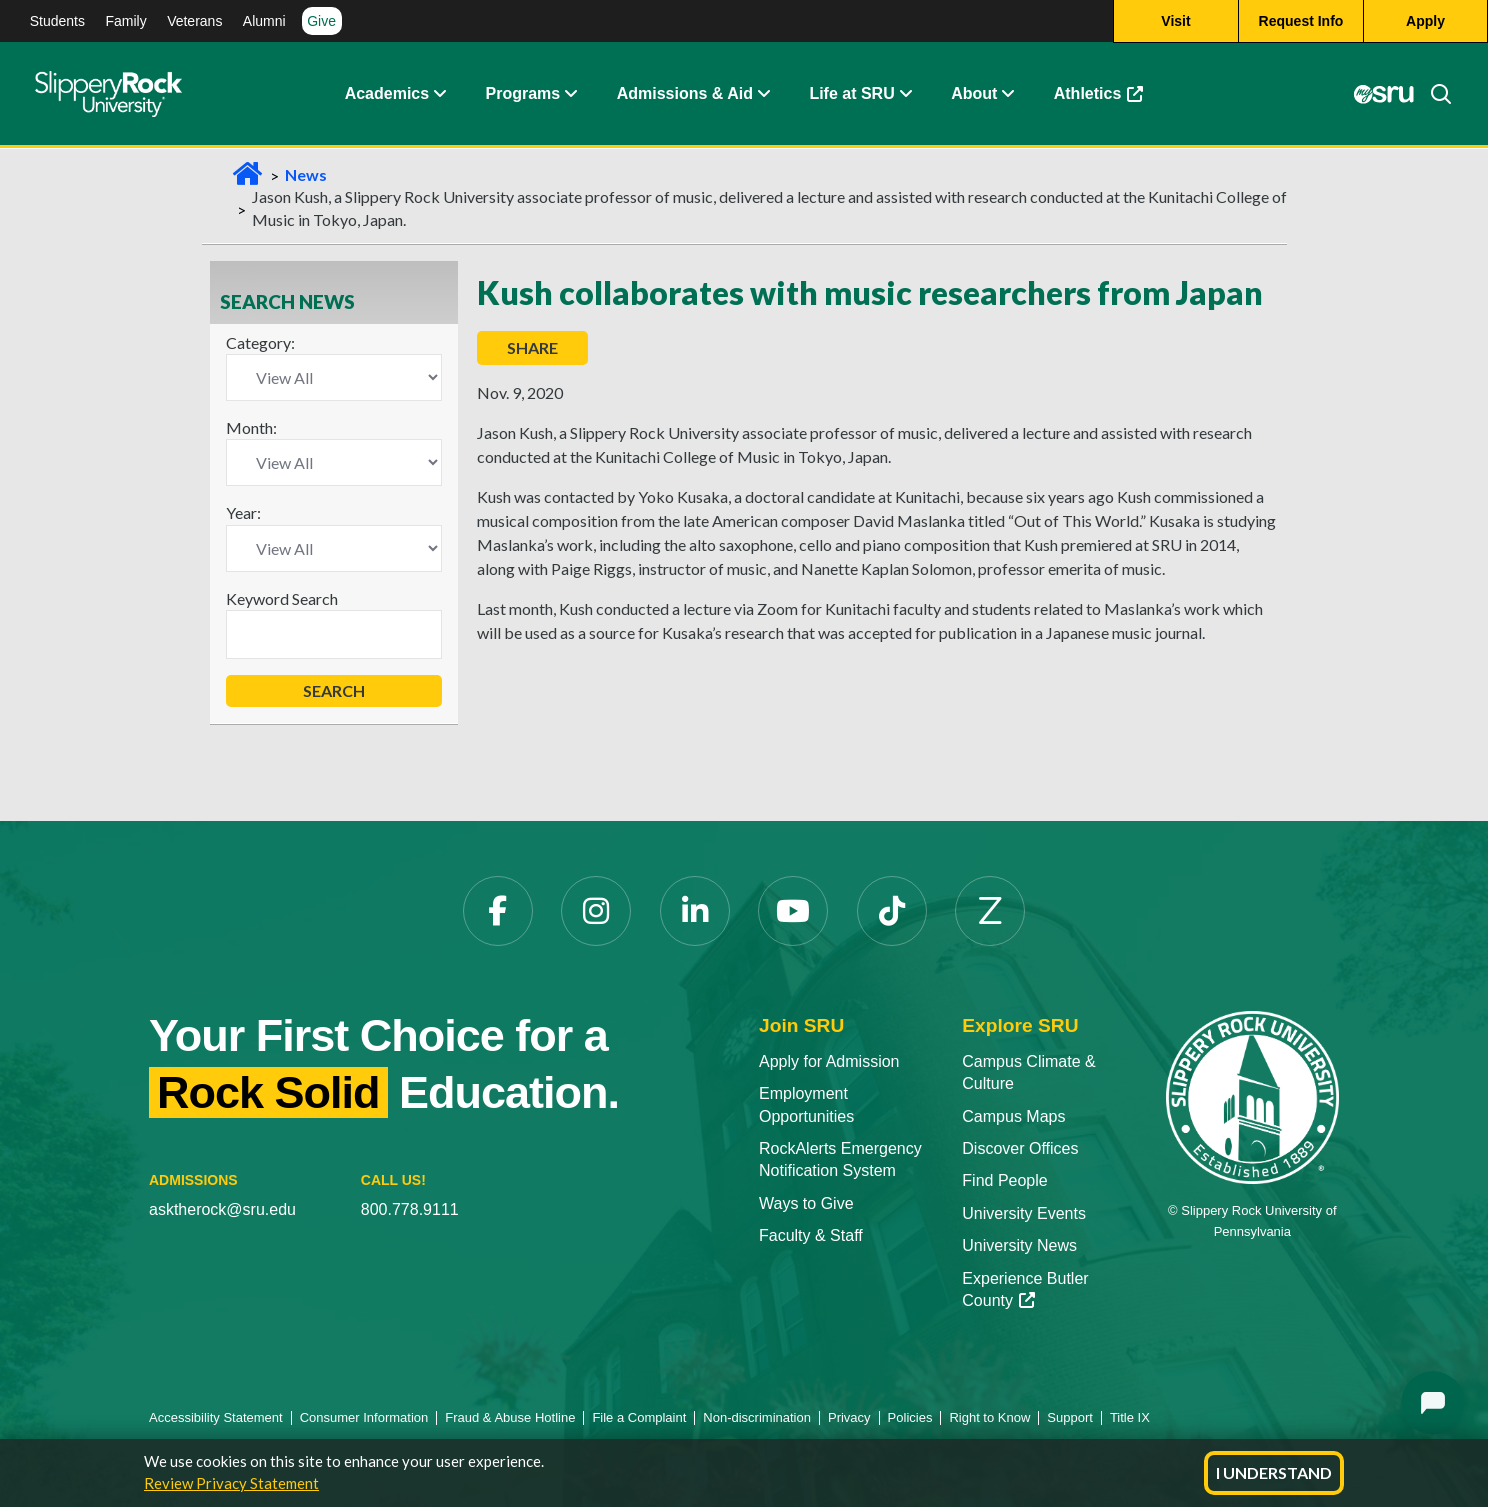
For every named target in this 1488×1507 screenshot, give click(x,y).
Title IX (1130, 1417)
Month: (251, 427)
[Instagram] (596, 911)
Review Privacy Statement (231, 1483)
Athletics (1099, 94)
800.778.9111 (410, 1209)
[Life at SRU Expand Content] (905, 95)
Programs (523, 94)
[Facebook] (498, 911)
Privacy (849, 1417)
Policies (910, 1417)
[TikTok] (892, 911)
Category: (260, 342)
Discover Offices (1020, 1148)
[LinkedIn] (695, 911)
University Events (1024, 1213)
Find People (1004, 1180)
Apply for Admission (829, 1061)
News (306, 174)
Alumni (264, 21)
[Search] (1433, 95)
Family (125, 21)
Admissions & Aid (685, 94)
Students (57, 21)
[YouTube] (793, 911)
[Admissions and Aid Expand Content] (764, 95)
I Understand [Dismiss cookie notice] (1274, 1472)
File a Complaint (639, 1417)
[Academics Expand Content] (439, 95)
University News (1019, 1245)
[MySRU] (1383, 95)
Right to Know (989, 1417)
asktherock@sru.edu (222, 1209)
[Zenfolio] (990, 911)
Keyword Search (282, 598)
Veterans (194, 21)
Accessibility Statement (216, 1417)
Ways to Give (806, 1203)
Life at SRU (851, 94)
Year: (243, 512)
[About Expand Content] (570, 95)
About (974, 94)
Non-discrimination (757, 1417)
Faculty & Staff (811, 1235)
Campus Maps (1013, 1116)
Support (1070, 1417)
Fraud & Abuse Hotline (510, 1417)
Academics (387, 94)
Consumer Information (364, 1417)
